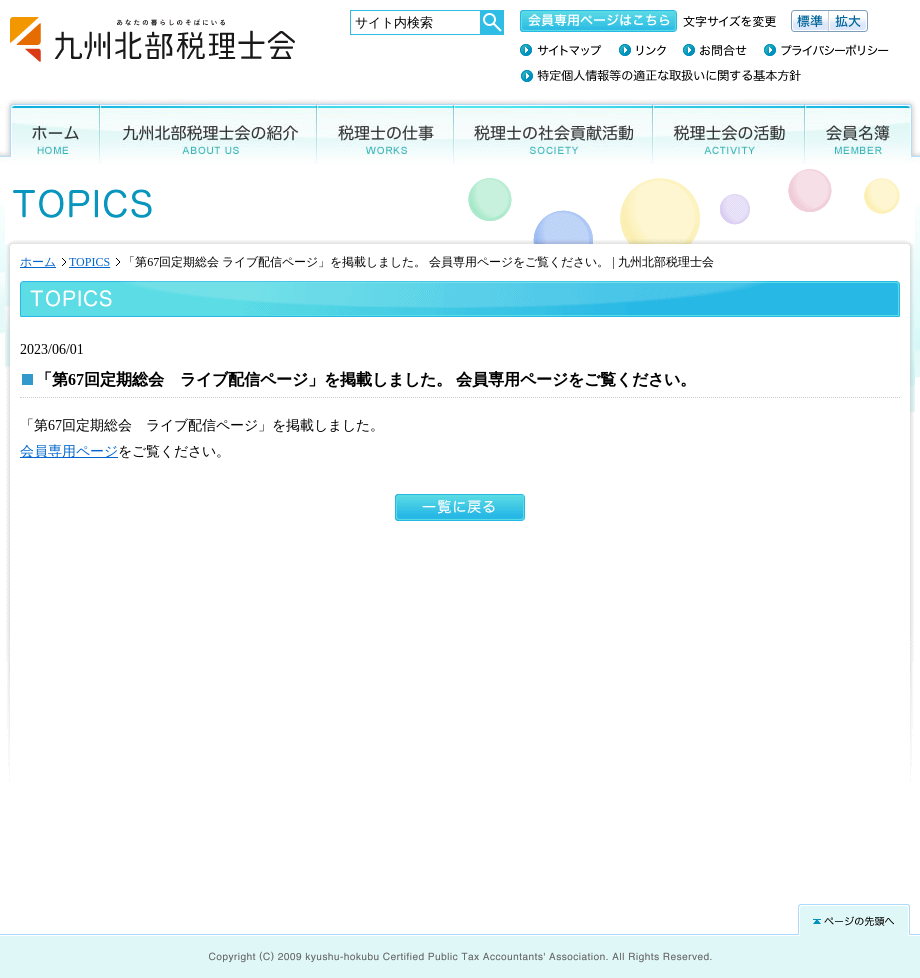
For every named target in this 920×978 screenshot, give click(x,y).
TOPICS (89, 262)
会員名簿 (862, 131)
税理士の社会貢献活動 (553, 131)
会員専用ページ (69, 451)
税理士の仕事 (385, 131)
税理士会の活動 (729, 131)
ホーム (50, 131)
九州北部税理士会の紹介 (208, 131)
